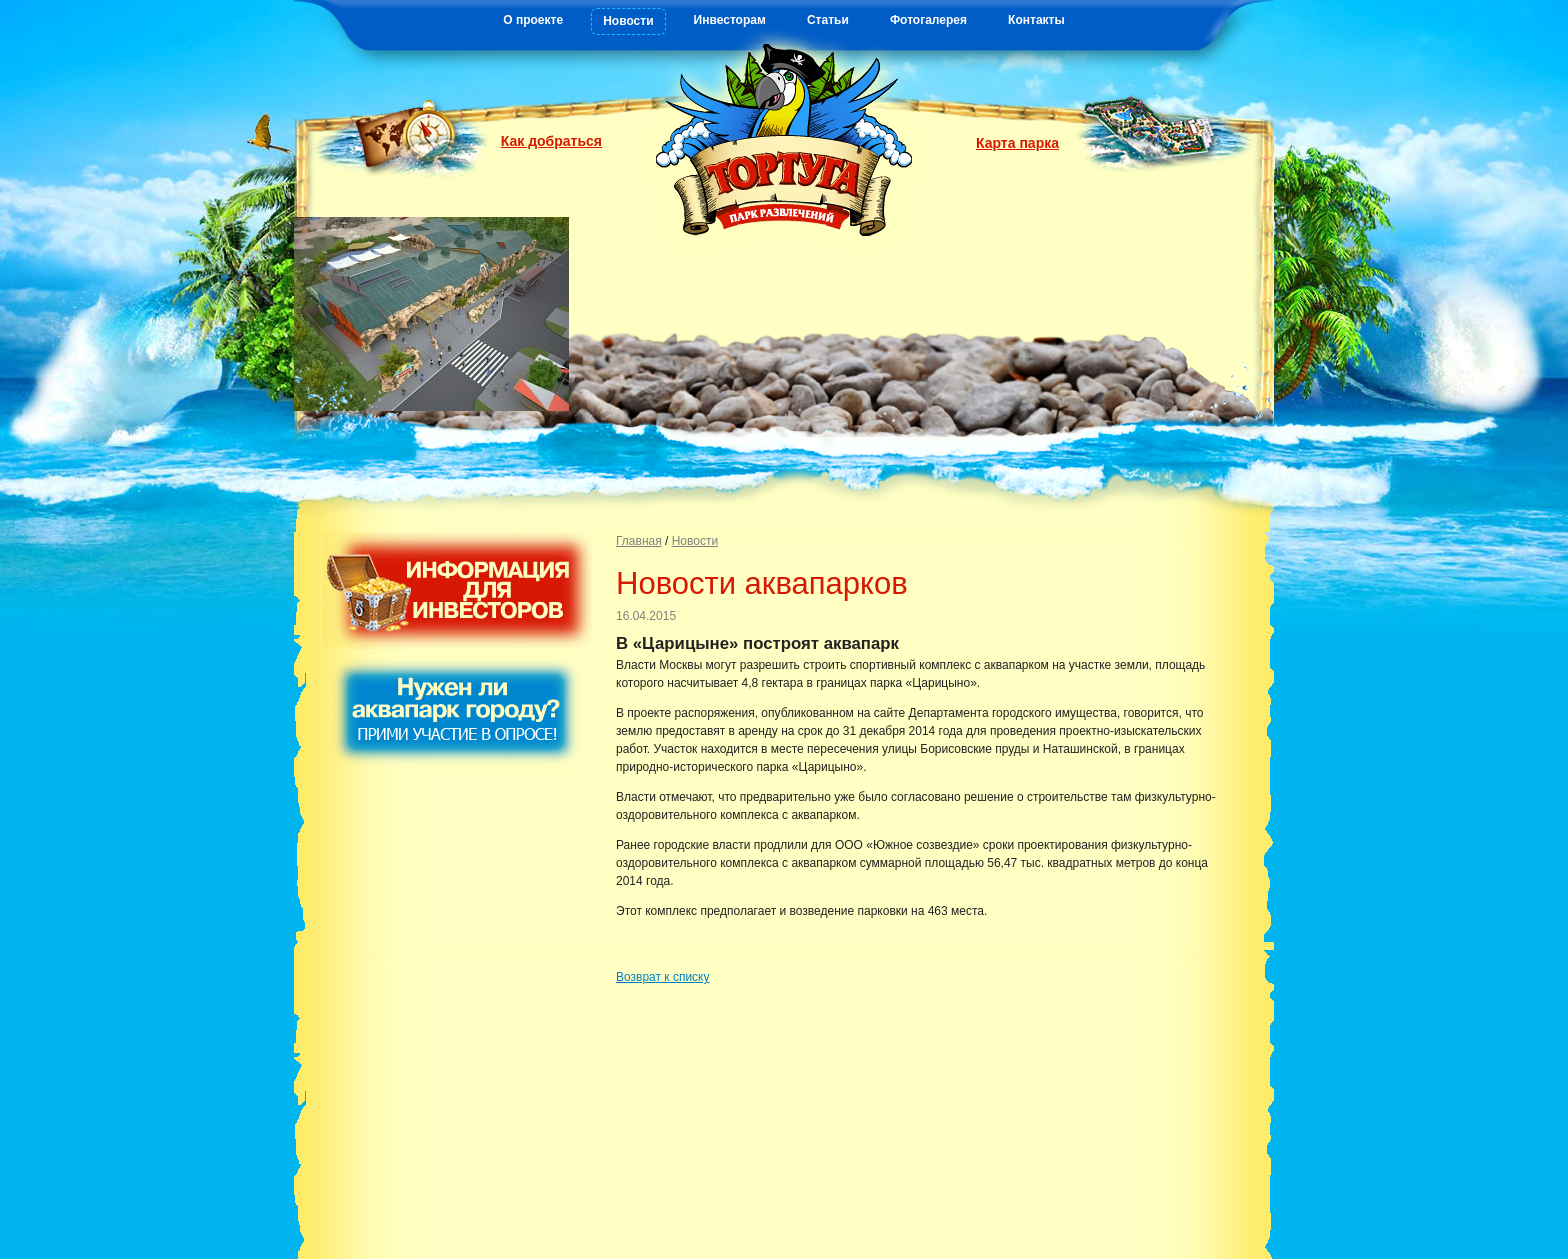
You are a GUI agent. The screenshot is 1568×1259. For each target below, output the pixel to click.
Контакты (1036, 20)
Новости (628, 21)
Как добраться (551, 141)
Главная (639, 541)
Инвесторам (730, 20)
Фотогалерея (928, 20)
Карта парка (1017, 143)
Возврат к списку (663, 977)
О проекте (533, 20)
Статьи (828, 20)
